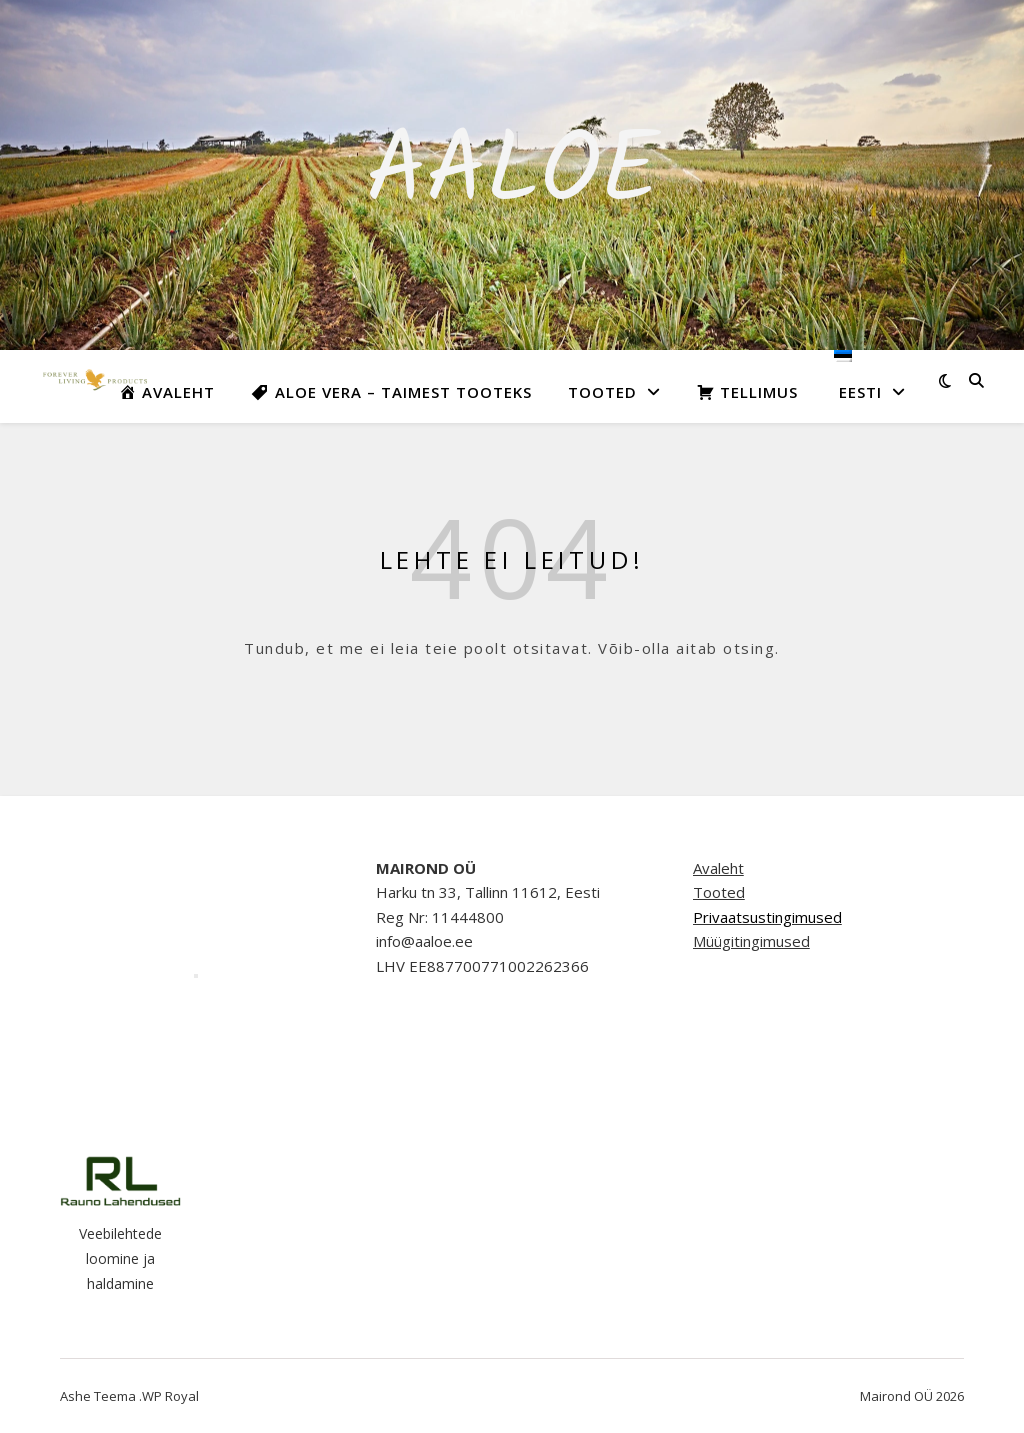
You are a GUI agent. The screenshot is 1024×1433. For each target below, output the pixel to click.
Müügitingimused (751, 941)
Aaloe (512, 175)
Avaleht (718, 868)
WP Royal (170, 1396)
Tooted (602, 392)
